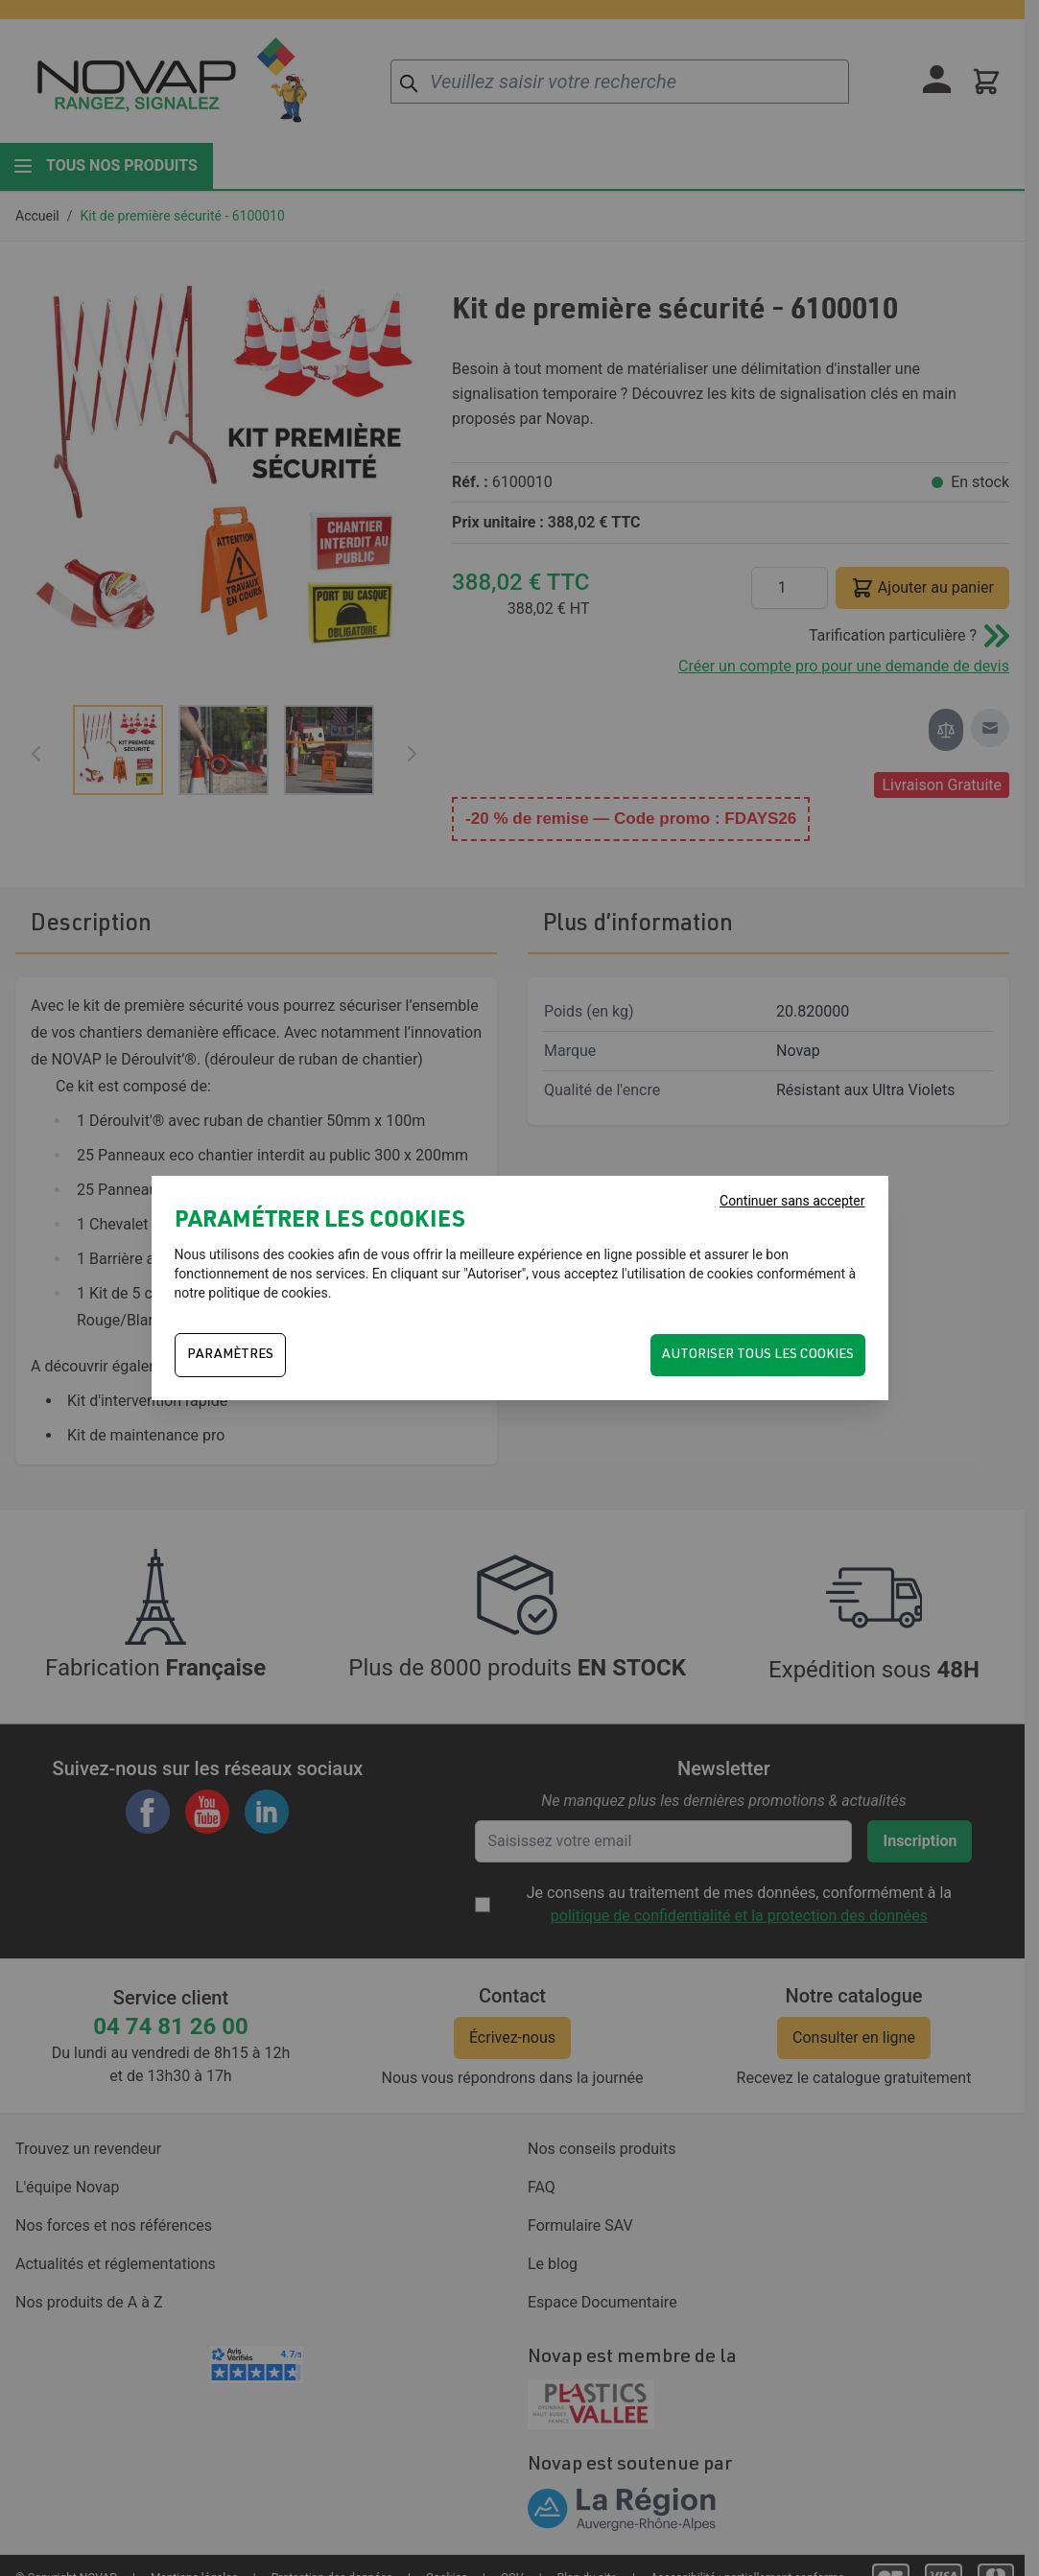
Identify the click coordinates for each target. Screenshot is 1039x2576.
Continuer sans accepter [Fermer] (792, 1200)
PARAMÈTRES (230, 1355)
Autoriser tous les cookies (758, 1355)
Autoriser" (496, 1273)
